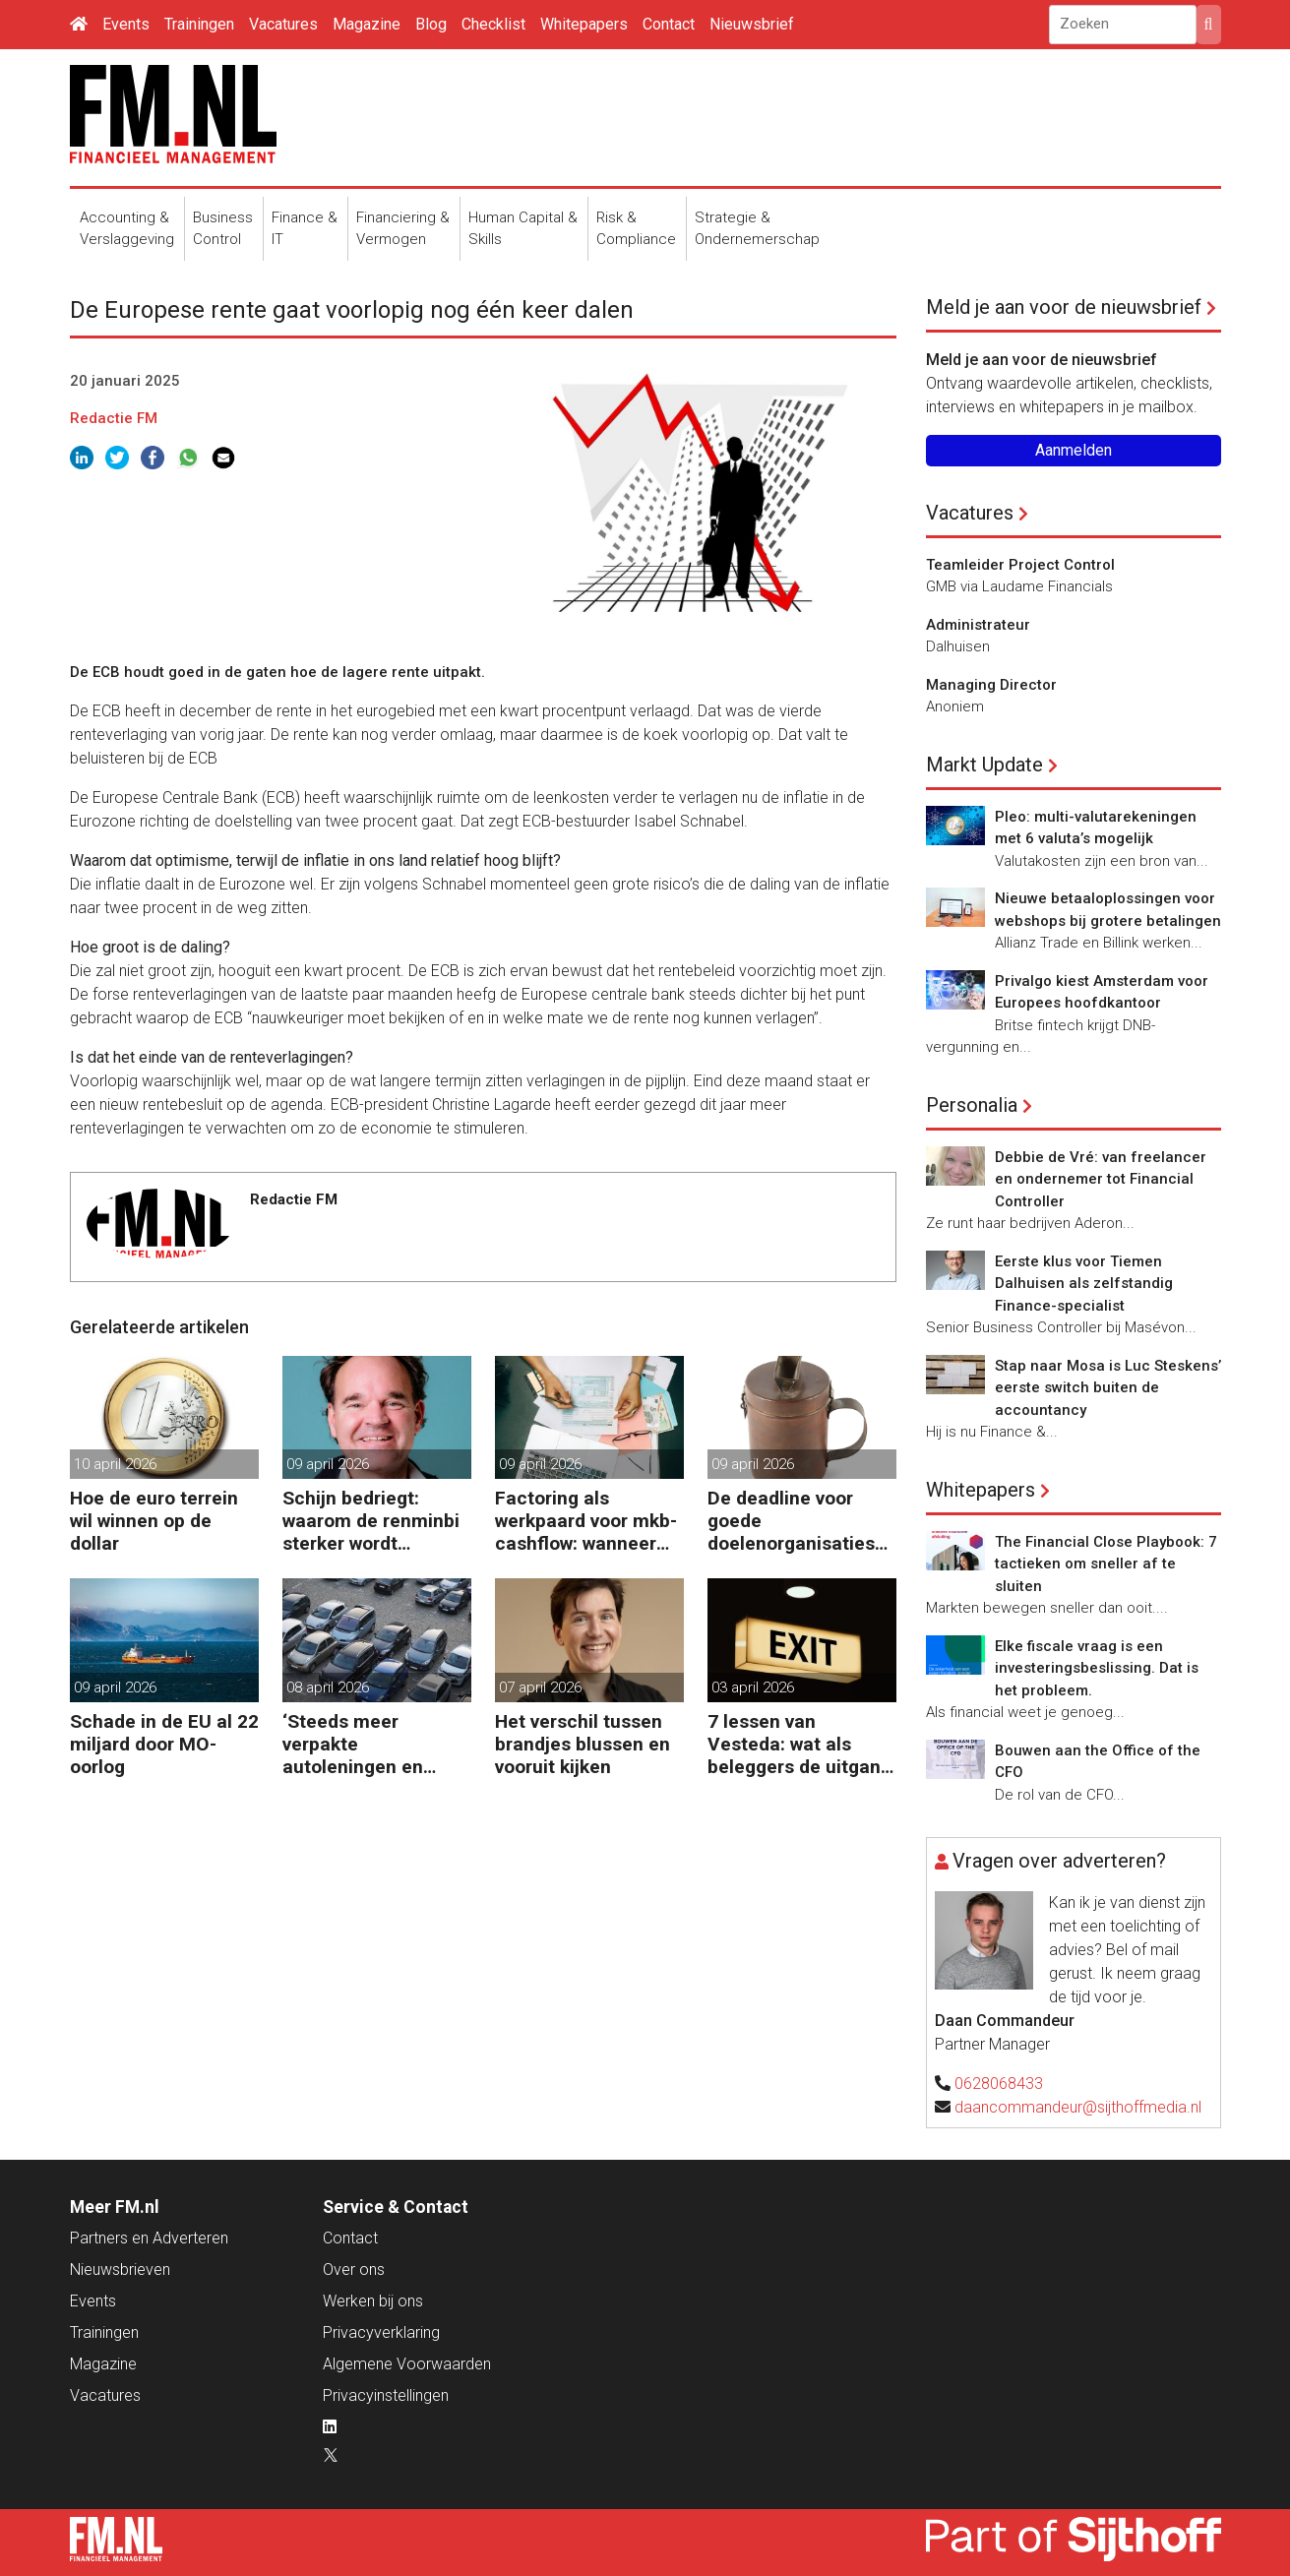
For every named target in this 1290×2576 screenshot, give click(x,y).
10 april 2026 (115, 1464)
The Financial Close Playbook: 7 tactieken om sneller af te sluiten (1106, 1564)
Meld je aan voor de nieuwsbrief (1063, 307)
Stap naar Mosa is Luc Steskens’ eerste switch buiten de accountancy (1108, 1388)
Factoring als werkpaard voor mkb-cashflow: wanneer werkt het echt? (586, 1521)
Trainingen (199, 24)
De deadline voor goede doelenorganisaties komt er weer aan (791, 1521)
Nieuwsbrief (751, 24)
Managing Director (991, 685)
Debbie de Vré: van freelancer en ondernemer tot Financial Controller (1100, 1179)
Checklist (493, 24)
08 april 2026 (327, 1687)
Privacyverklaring (381, 2332)
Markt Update (984, 764)
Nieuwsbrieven (120, 2269)
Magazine (366, 24)
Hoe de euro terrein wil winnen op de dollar (154, 1521)
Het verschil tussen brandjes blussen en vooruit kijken (582, 1744)
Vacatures (283, 24)
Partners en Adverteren (149, 2238)
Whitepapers (584, 24)
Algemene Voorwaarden (407, 2364)
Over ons (354, 2269)
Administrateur (978, 625)
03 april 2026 (752, 1687)
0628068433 (998, 2083)
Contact (669, 24)
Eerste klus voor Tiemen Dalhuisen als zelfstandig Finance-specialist (1084, 1284)
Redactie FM (113, 418)
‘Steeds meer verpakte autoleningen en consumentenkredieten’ (372, 1744)
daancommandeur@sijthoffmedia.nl (1077, 2107)
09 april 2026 (327, 1464)
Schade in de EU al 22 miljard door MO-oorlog (164, 1744)
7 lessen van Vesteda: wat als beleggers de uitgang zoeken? (799, 1744)
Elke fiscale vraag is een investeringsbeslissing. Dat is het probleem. (1096, 1668)
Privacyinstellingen (386, 2395)
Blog (431, 24)
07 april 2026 (540, 1687)
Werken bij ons (373, 2301)
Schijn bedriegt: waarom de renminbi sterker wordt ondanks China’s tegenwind (371, 1521)
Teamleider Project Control (1020, 565)
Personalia (971, 1105)
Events (126, 24)
